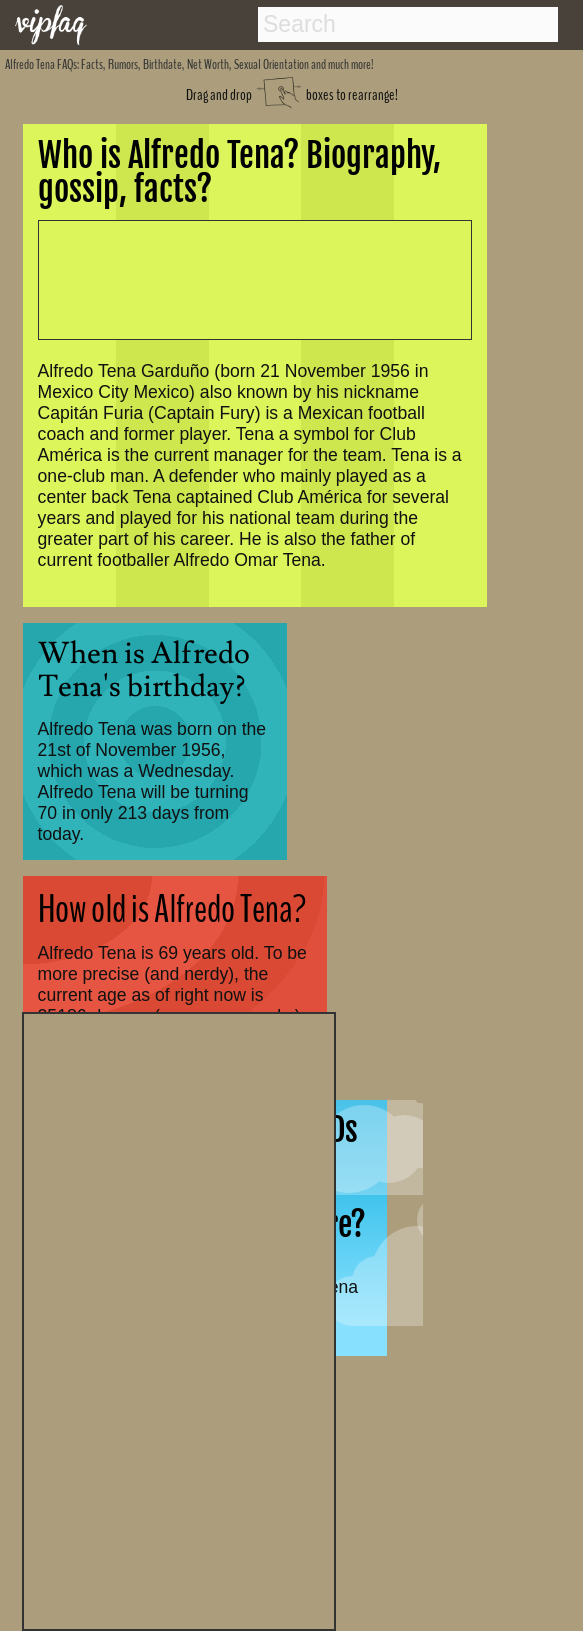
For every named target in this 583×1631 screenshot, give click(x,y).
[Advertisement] (179, 1319)
